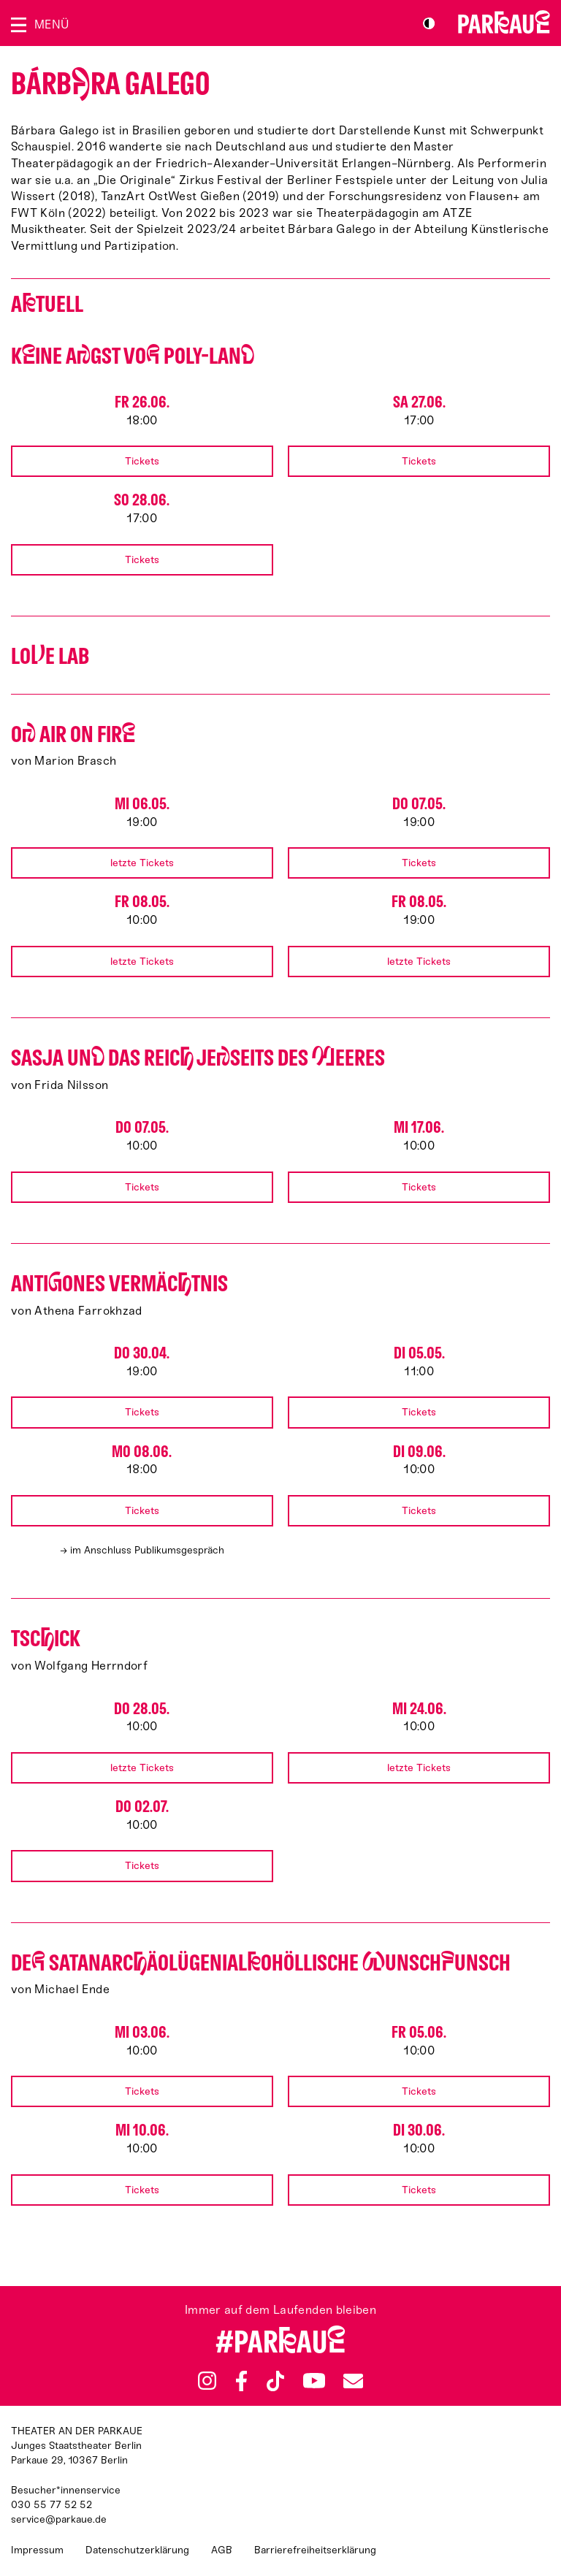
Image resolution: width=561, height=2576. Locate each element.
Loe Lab (50, 656)
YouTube (313, 2381)
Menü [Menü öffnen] (51, 24)
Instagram (207, 2380)
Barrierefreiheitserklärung (315, 2550)
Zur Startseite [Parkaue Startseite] (504, 21)
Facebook (241, 2381)
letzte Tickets (142, 863)
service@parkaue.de (59, 2519)
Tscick (45, 1639)
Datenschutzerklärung (137, 2550)
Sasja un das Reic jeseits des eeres (198, 1058)
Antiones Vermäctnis (119, 1284)
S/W (428, 23)
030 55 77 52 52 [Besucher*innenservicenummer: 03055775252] (51, 2505)
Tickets (142, 461)
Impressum (37, 2550)
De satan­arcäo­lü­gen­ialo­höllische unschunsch (261, 1963)
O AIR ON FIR (73, 734)
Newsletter (352, 2380)
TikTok (276, 2381)
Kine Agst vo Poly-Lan (132, 356)
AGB (221, 2550)
